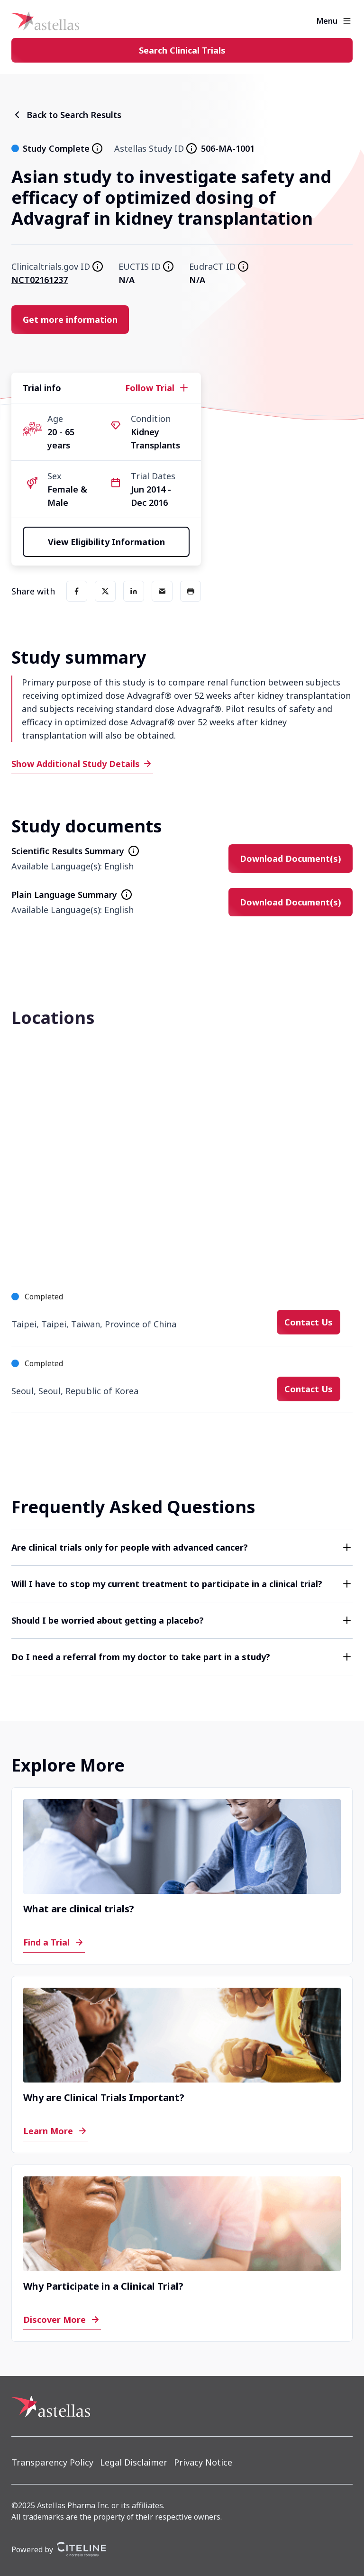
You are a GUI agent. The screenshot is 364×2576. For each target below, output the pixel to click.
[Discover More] (62, 2319)
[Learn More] (55, 2131)
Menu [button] (327, 21)
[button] (182, 1547)
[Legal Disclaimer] (133, 2462)
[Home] (45, 20)
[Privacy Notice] (203, 2462)
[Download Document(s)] (290, 858)
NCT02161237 (39, 279)
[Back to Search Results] (66, 114)
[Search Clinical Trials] (182, 50)
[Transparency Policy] (52, 2462)
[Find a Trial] (54, 1942)
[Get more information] (70, 319)
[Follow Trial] (157, 387)
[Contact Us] (308, 1322)
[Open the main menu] (347, 21)
